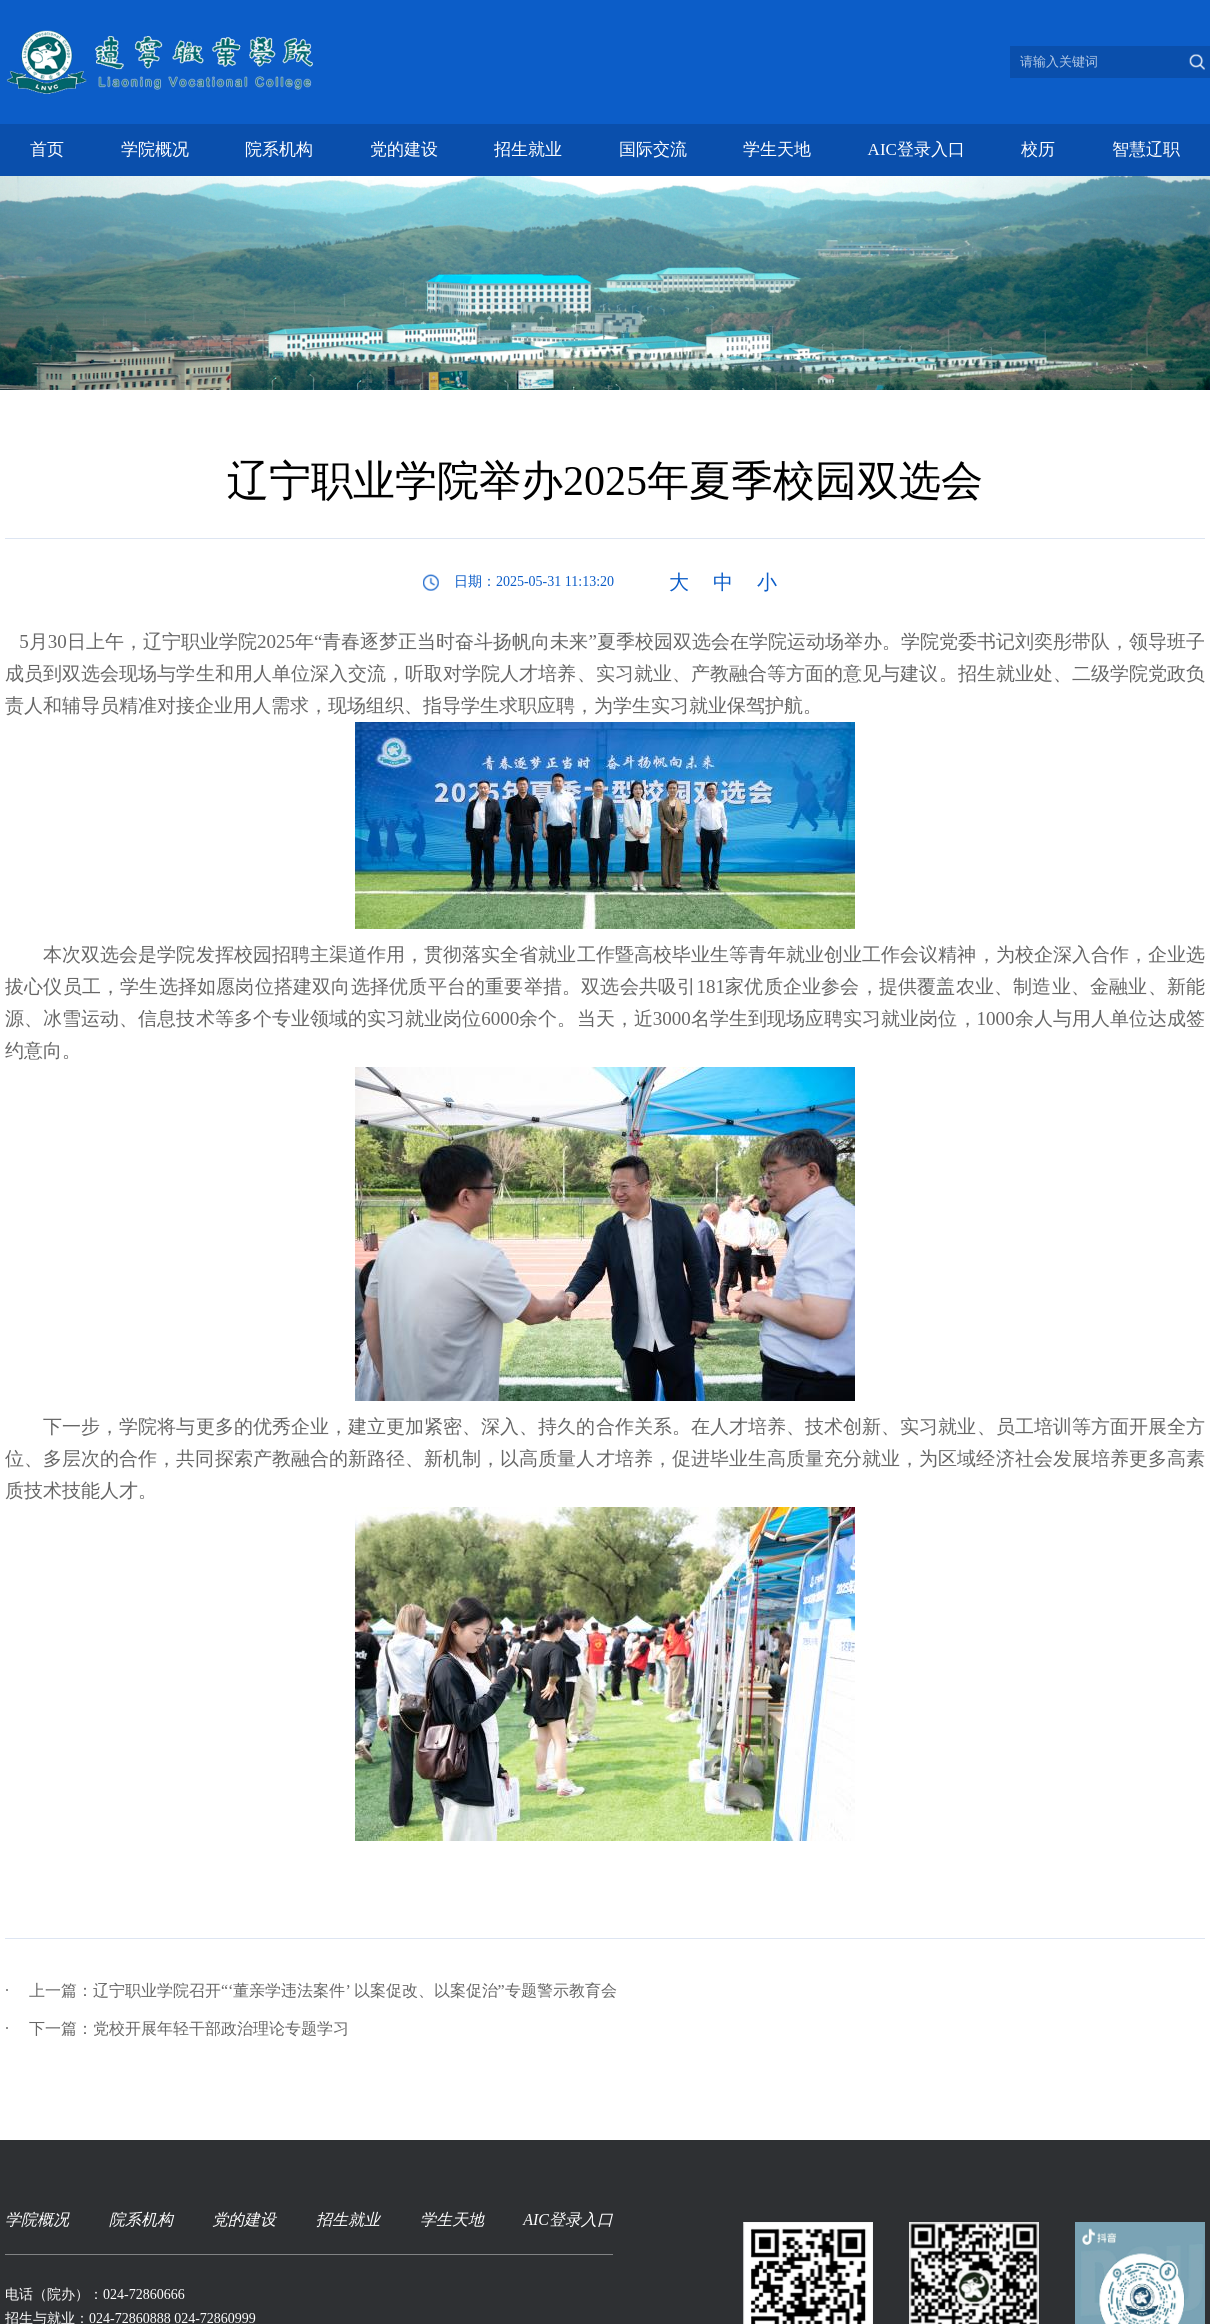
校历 (1038, 149)
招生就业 (528, 149)
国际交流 (653, 149)
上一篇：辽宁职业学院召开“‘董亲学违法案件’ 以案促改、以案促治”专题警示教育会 (311, 1991)
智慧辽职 (1146, 149)
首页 (47, 149)
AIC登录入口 (916, 149)
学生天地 (777, 149)
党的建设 (404, 149)
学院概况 (155, 149)
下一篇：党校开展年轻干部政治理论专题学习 (177, 2029)
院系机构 (279, 149)
